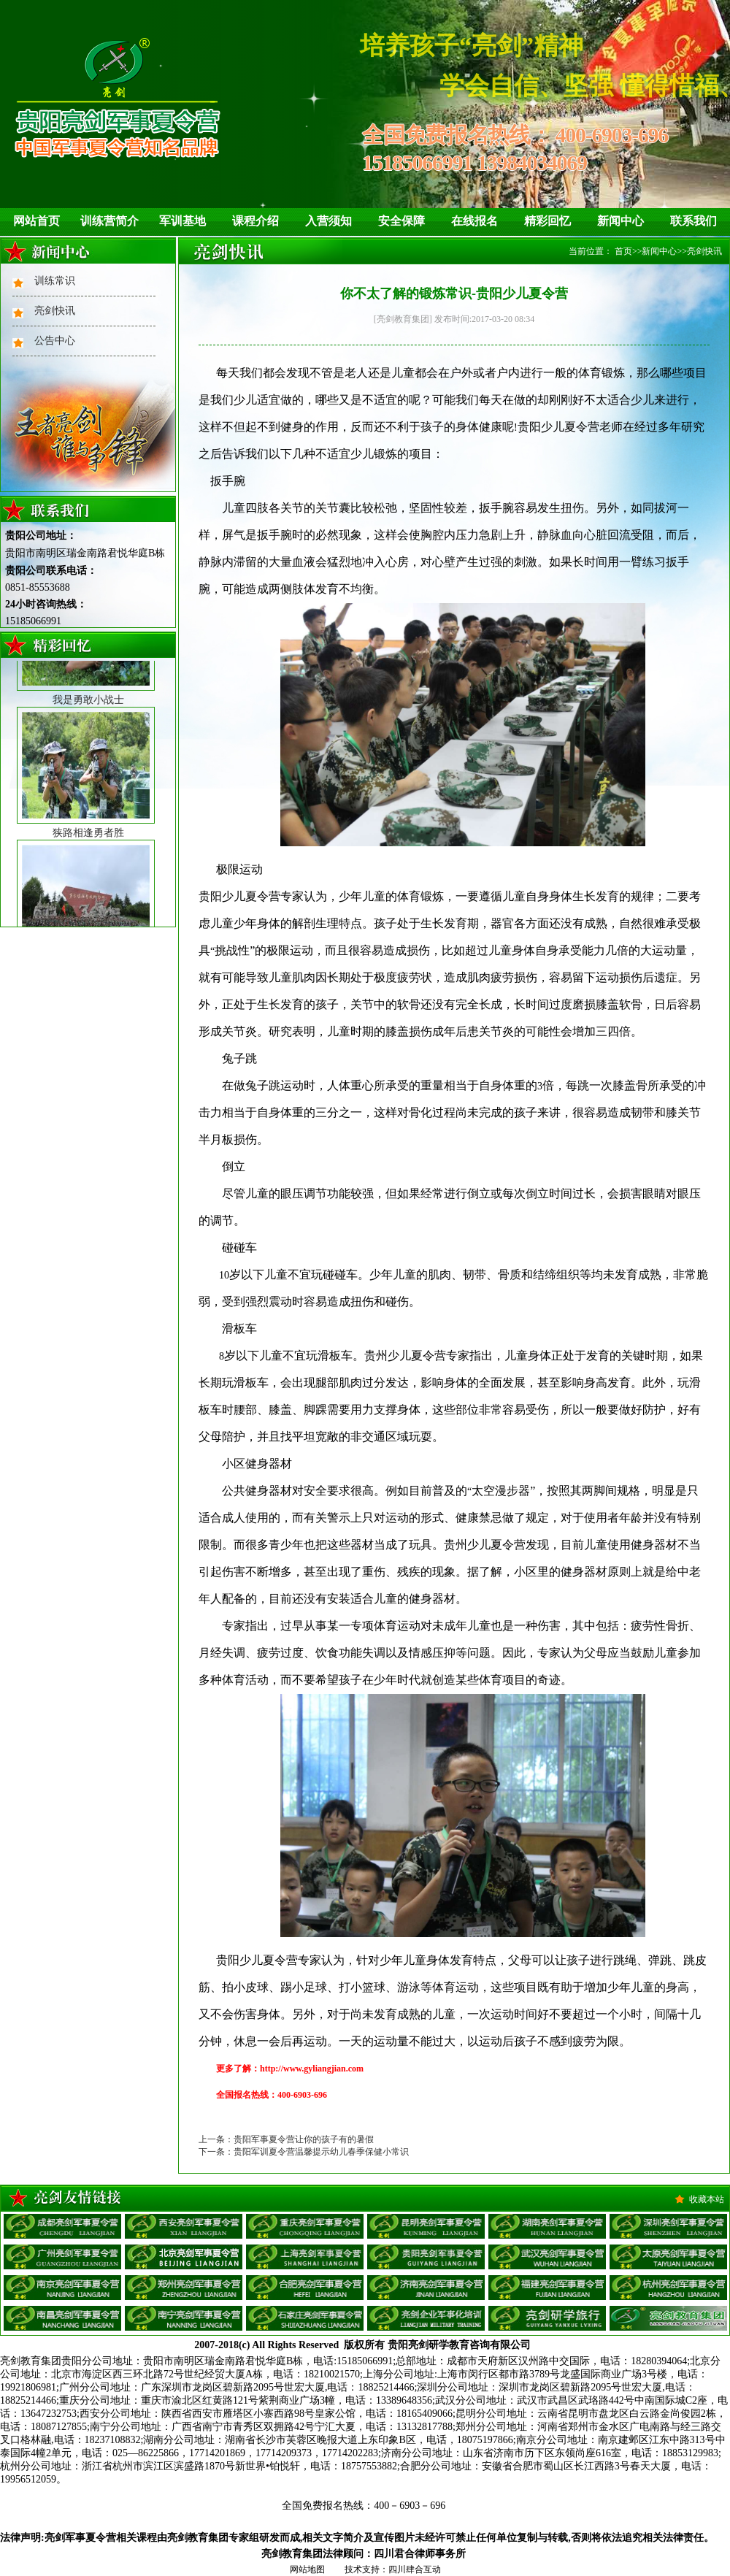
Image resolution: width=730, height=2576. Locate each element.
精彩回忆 (547, 221)
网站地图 (307, 2569)
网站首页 (36, 221)
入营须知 (328, 221)
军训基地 (182, 221)
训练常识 (54, 280)
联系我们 (693, 221)
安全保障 (401, 221)
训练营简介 (109, 221)
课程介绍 (255, 221)
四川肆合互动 (414, 2569)
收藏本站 (706, 2199)
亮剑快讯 (54, 310)
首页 (623, 251)
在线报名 (474, 221)
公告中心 (54, 340)
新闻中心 (620, 221)
